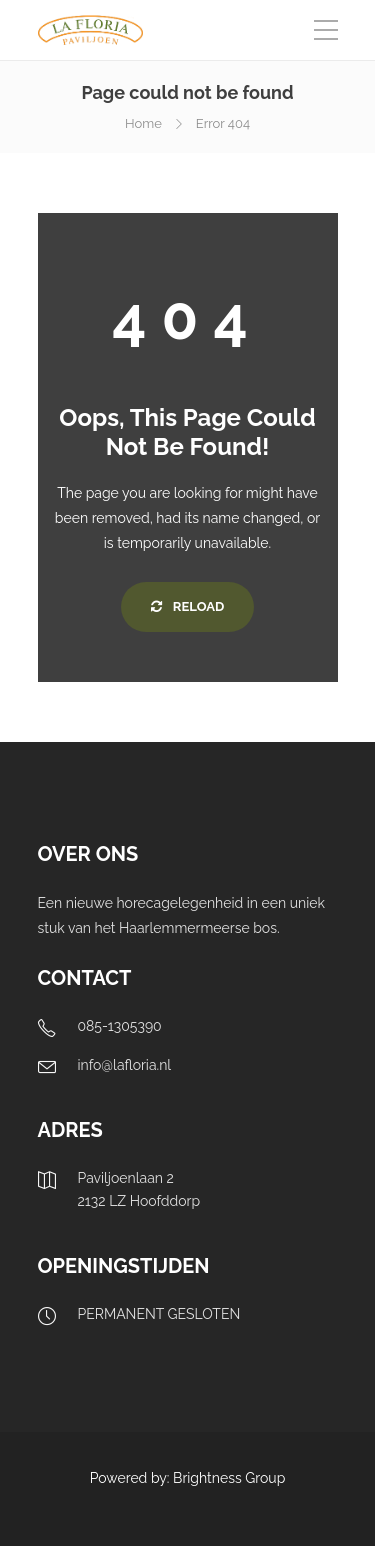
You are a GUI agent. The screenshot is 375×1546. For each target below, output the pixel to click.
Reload (187, 606)
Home (143, 123)
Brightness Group (229, 1478)
